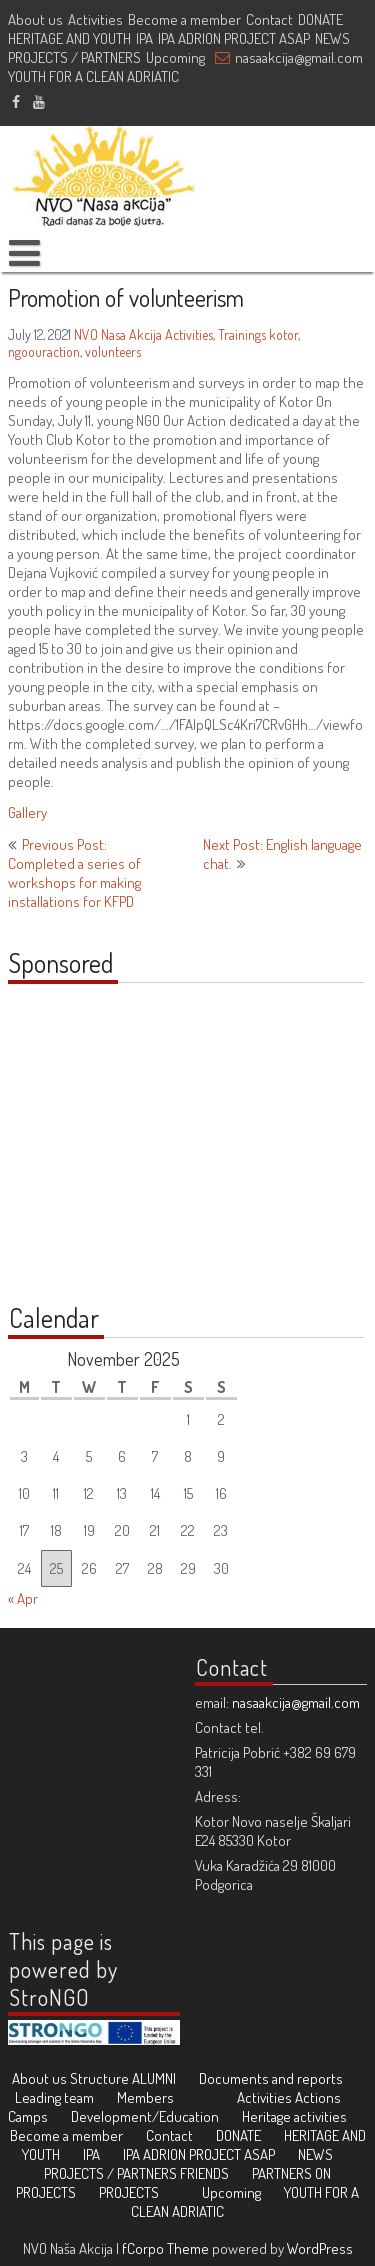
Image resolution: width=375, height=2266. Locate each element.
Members (145, 2097)
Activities (95, 19)
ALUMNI (154, 2078)
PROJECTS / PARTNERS (74, 57)
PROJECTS (129, 2192)
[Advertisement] (133, 1154)
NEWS (332, 38)
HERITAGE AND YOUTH (69, 38)
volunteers (113, 351)
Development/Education (145, 2116)
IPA (144, 38)
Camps (28, 2116)
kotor (283, 334)
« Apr (23, 1598)
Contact (269, 19)
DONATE (320, 19)
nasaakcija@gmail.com (299, 57)
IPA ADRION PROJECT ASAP (234, 38)
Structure (99, 2078)
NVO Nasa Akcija (118, 334)
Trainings (242, 334)
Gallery (27, 812)
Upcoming (175, 57)
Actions (318, 2097)
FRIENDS (204, 2173)
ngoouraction (44, 351)
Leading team (54, 2097)
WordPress (320, 2248)
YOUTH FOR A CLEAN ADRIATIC (93, 76)
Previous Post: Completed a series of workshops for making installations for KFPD (74, 873)
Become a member (184, 19)
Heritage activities (294, 2116)
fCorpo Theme (165, 2248)
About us (35, 19)
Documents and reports (271, 2078)
